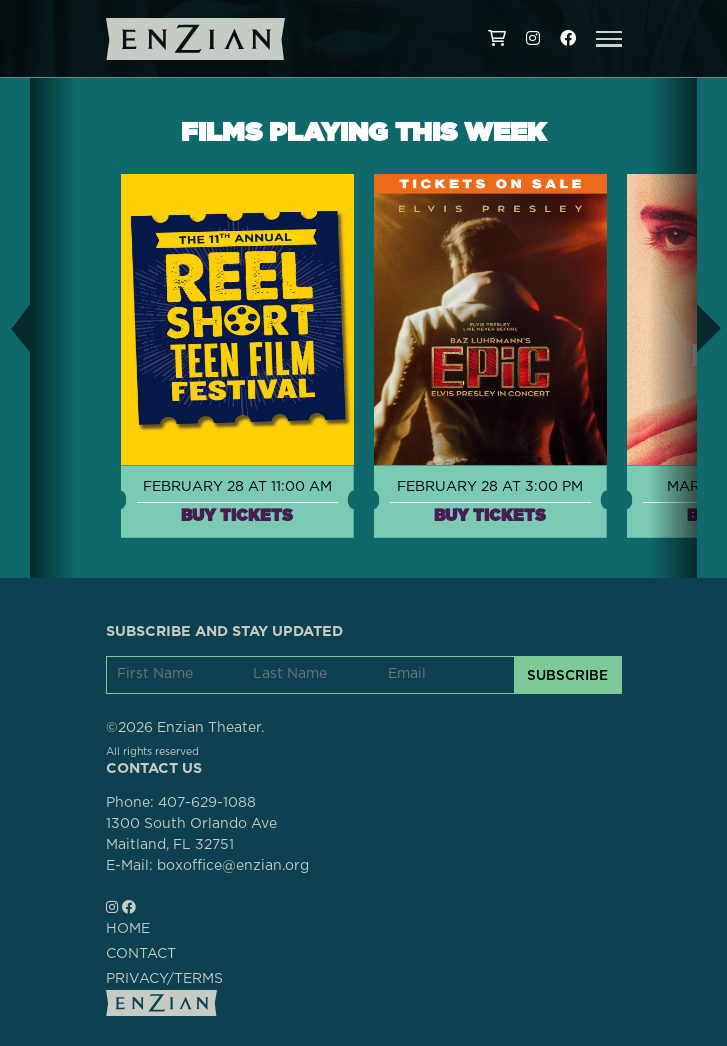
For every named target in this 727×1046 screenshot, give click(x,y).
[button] (609, 39)
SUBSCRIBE (567, 675)
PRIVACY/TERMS (164, 979)
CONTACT (141, 954)
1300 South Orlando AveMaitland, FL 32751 (191, 834)
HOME (128, 929)
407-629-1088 (207, 803)
